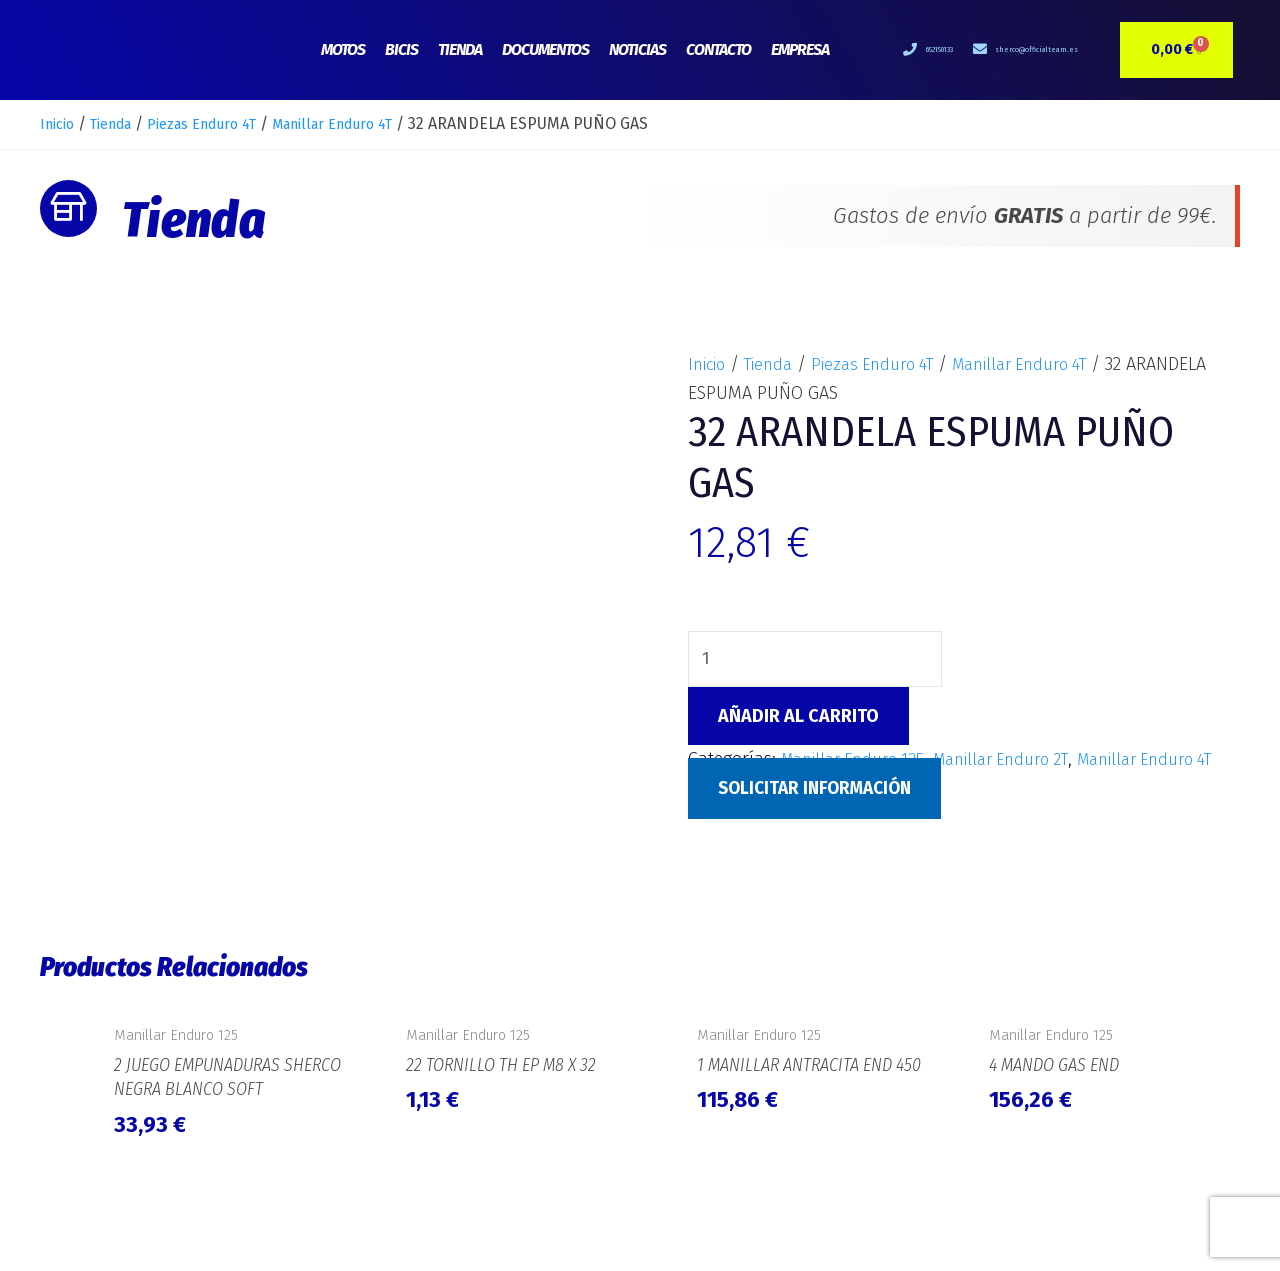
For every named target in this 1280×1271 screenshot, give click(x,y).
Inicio (60, 123)
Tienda (460, 49)
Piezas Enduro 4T (226, 123)
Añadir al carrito (798, 718)
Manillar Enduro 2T (1023, 761)
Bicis (401, 49)
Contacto (718, 49)
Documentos (545, 49)
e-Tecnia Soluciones (1175, 1226)
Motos (343, 49)
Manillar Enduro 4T (375, 123)
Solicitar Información (821, 819)
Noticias (637, 49)
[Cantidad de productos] (817, 660)
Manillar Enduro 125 (860, 761)
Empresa (800, 49)
